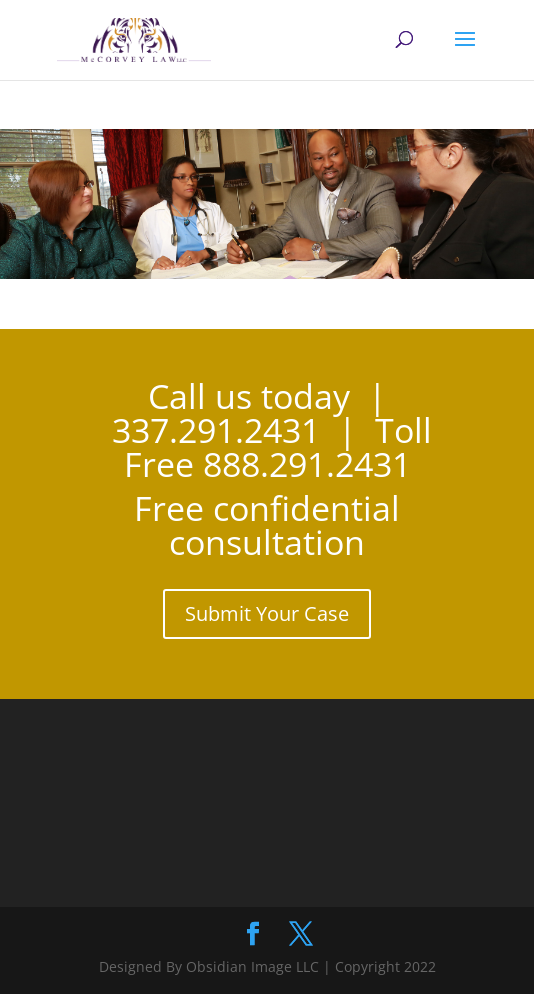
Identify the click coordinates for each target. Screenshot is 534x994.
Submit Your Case (267, 613)
